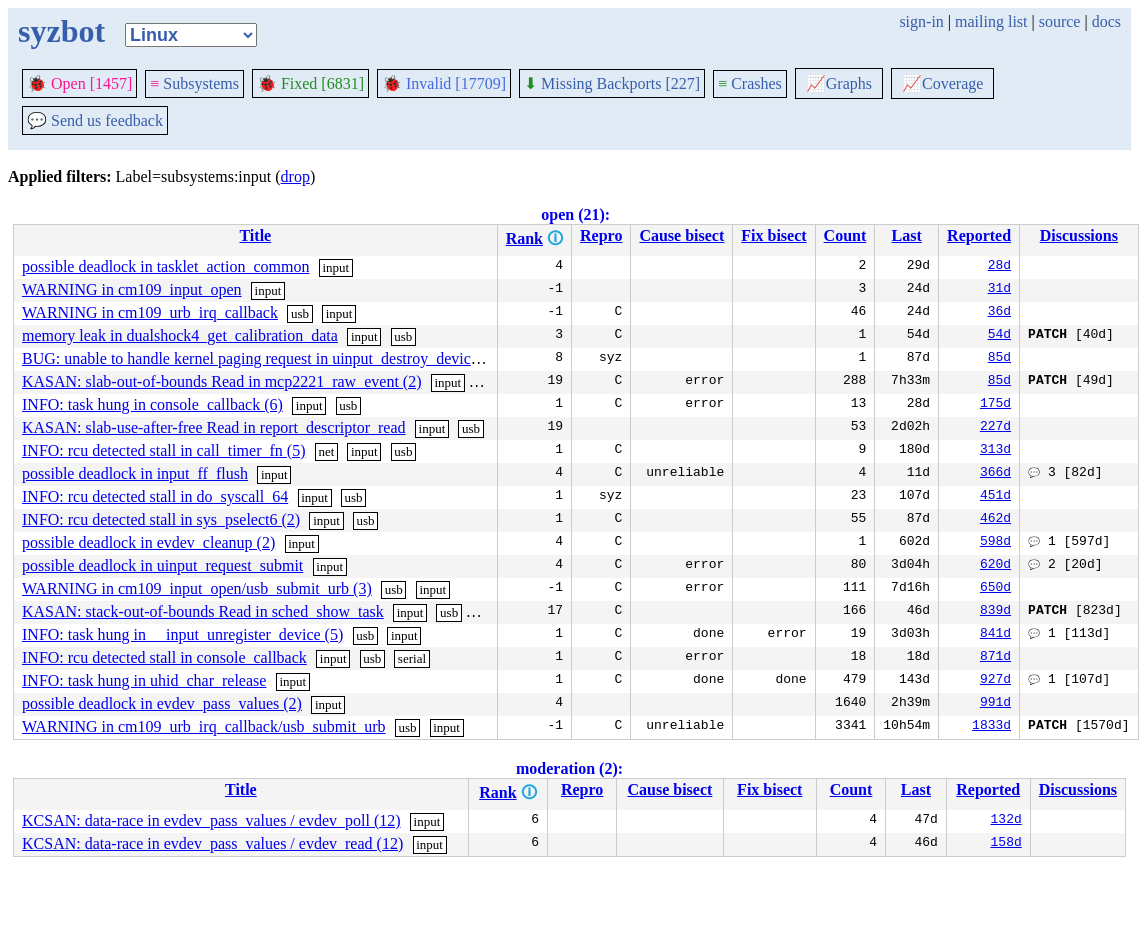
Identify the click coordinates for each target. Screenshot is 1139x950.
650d (995, 589)
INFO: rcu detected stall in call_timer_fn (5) (163, 450)
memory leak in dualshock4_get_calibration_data (180, 335)
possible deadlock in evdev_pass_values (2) (162, 703)
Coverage (942, 83)
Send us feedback (95, 120)
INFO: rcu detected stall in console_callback (164, 657)
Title (255, 235)
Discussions (1079, 235)
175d (995, 405)
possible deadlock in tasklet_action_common (166, 266)
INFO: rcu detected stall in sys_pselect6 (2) (161, 519)
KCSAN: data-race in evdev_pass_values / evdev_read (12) (212, 843)
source (1060, 21)
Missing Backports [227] (612, 83)
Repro (601, 235)
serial (489, 612)
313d (995, 451)
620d (995, 566)
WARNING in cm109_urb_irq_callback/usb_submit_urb (204, 726)
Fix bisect (773, 235)
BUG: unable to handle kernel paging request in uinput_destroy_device (250, 358)
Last (907, 235)
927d (995, 681)
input (335, 267)
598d (995, 543)
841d (995, 635)
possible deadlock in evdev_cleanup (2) (148, 542)
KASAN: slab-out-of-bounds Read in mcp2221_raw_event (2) (221, 381)
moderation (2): (569, 768)
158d (1006, 844)
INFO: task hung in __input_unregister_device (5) (182, 634)
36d (999, 313)
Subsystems (194, 83)
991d (995, 704)
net (326, 451)
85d (999, 359)
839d (995, 612)
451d (995, 497)
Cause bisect (681, 235)
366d (995, 474)
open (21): (575, 214)
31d (999, 290)
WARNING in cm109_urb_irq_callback (150, 312)
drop (295, 176)
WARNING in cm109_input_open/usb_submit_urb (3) (197, 588)
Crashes (750, 83)
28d (999, 267)
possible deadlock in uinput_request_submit (162, 565)
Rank (524, 238)
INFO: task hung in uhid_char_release (144, 680)
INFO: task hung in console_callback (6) (152, 404)
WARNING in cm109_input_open (132, 289)
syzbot (61, 31)
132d (1006, 821)
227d (995, 428)
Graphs (839, 83)
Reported (979, 235)
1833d (991, 727)
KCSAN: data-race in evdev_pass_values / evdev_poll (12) (211, 820)
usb (300, 313)
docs (1106, 21)
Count (845, 235)
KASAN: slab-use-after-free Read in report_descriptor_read (214, 427)
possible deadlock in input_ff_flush (135, 473)
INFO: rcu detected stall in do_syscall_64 (155, 496)
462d (995, 520)
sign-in (921, 21)
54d (999, 336)
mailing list (991, 21)
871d (995, 658)
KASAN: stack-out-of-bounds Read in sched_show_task (203, 611)
